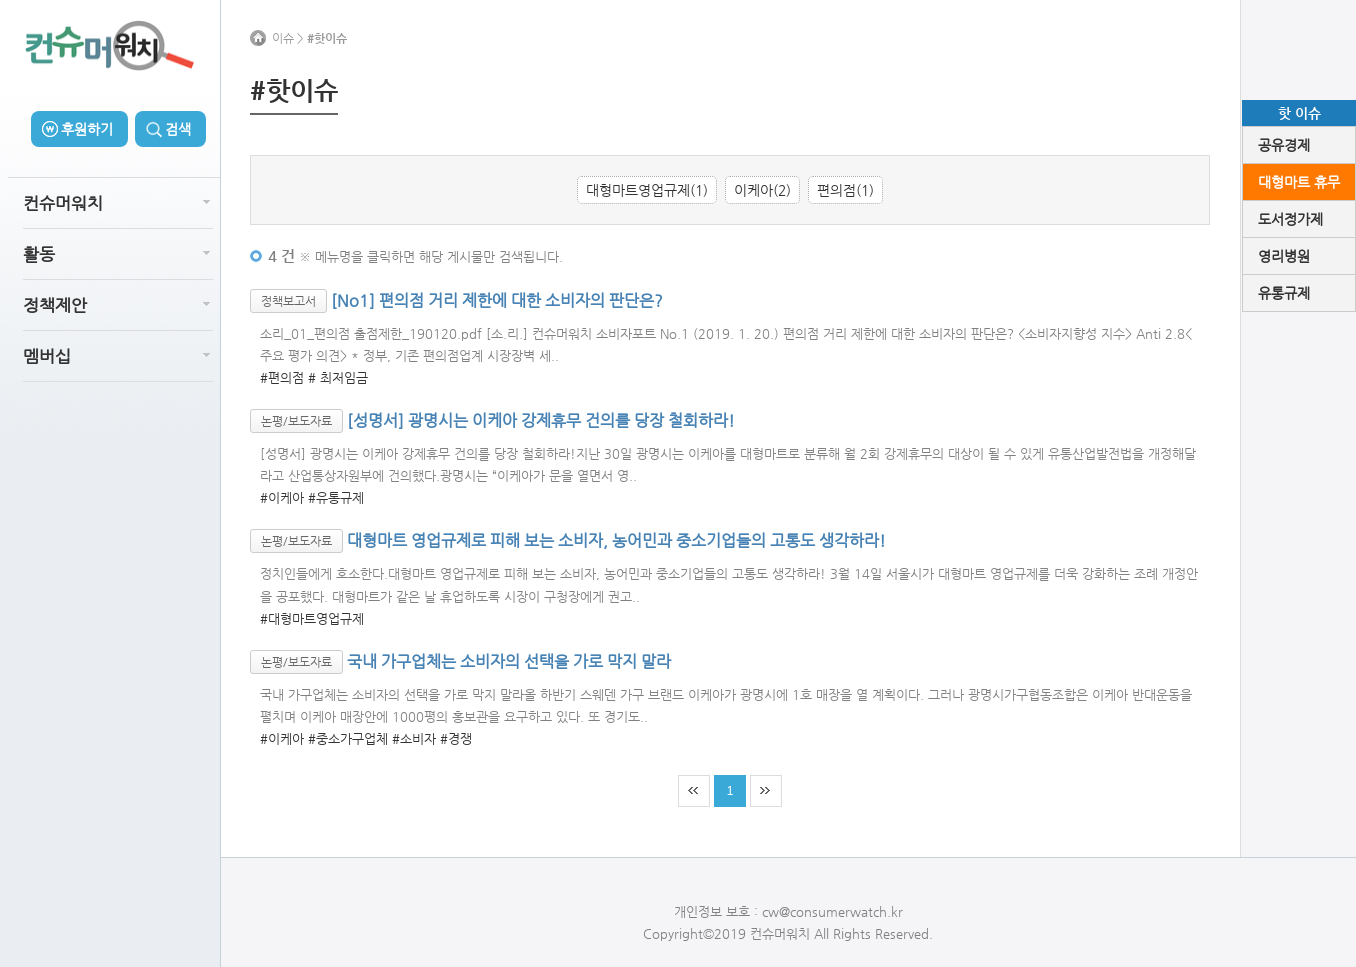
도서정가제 (1290, 219)
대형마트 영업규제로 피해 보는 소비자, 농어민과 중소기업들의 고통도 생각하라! (616, 540)
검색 (178, 129)
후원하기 (87, 129)
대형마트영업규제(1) (647, 190)
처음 (694, 791)
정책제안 (55, 305)
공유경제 (1284, 145)
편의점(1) (845, 190)
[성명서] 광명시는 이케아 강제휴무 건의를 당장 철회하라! (541, 420)
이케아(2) (762, 190)
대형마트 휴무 (1299, 182)
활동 (39, 254)
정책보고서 (288, 301)
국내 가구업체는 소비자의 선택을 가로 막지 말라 (509, 660)
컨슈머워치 (63, 203)
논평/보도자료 (296, 421)
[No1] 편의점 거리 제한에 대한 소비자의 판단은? (497, 299)
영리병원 (1284, 256)
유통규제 (1284, 293)
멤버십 (47, 356)
